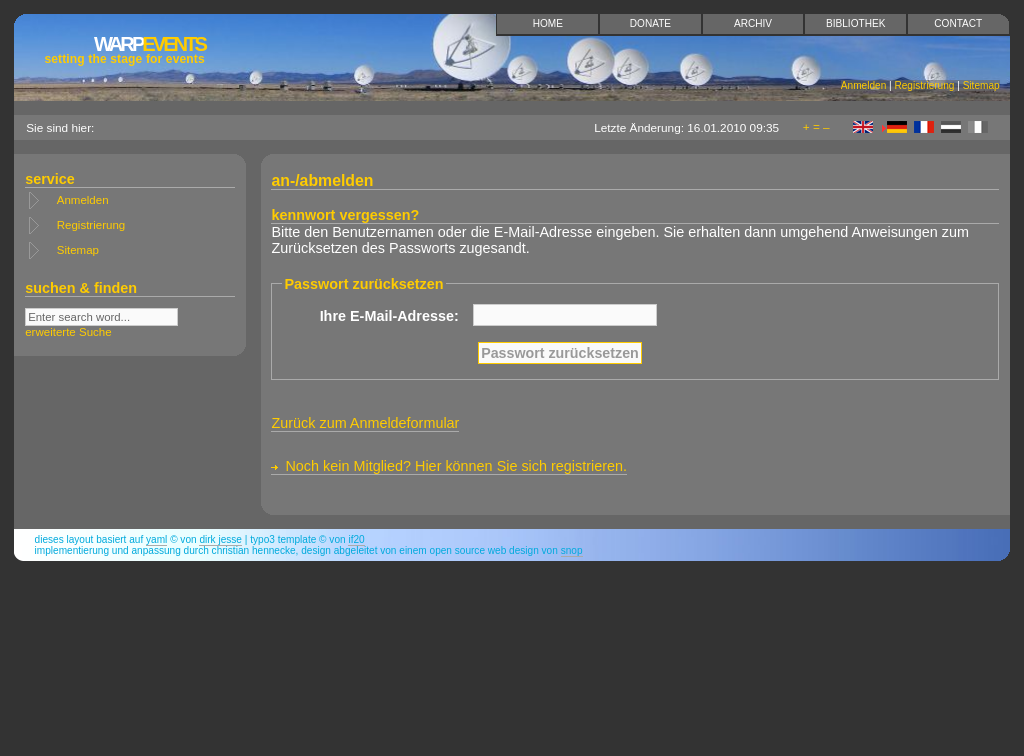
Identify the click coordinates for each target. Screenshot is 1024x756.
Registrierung (924, 85)
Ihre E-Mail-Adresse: (389, 316)
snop (572, 550)
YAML (156, 539)
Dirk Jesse (220, 539)
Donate (650, 23)
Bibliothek (855, 23)
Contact (958, 23)
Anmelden (863, 85)
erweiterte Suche (68, 332)
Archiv (753, 23)
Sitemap (981, 85)
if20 (356, 539)
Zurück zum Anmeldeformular (365, 423)
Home (548, 23)
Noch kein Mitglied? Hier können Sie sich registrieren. (456, 466)
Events (124, 49)
